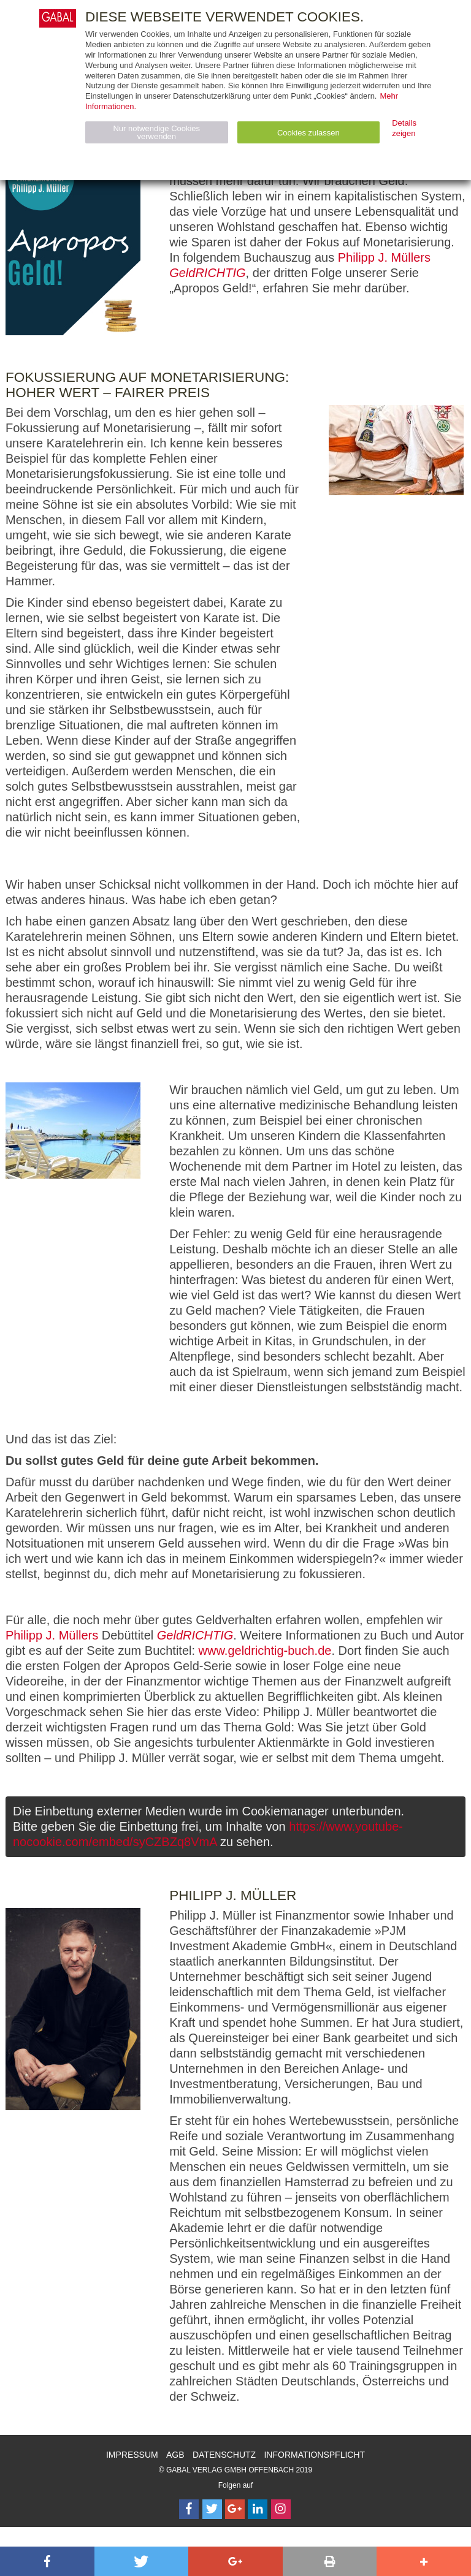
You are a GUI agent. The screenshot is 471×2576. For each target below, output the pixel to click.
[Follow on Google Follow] (235, 2509)
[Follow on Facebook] (189, 2509)
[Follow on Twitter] (212, 2509)
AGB (175, 2455)
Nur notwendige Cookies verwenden (156, 132)
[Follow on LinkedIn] (257, 2509)
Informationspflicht (314, 2455)
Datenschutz (224, 2455)
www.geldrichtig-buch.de (265, 1650)
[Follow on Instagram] (281, 2509)
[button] (47, 2561)
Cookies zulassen (308, 132)
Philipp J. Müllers (384, 257)
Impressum (132, 2455)
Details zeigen (404, 128)
